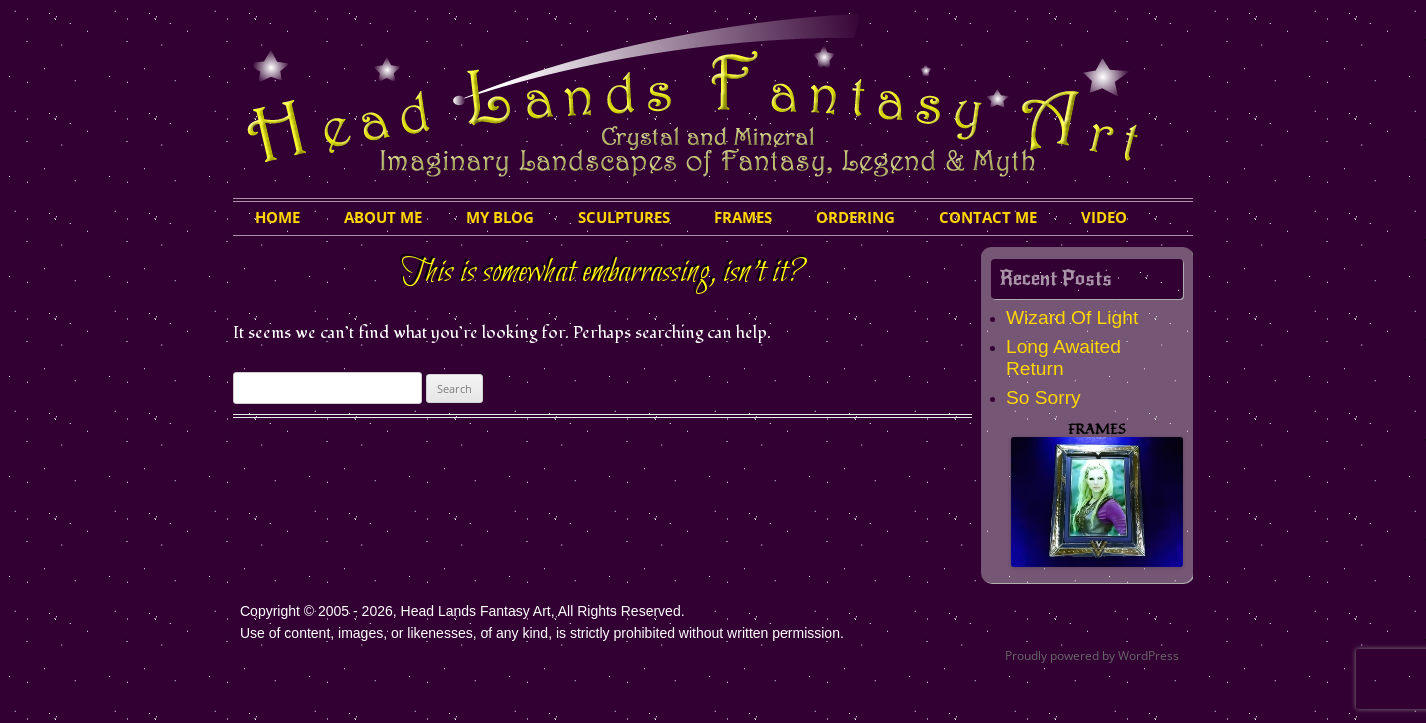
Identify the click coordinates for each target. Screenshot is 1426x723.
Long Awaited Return (1063, 357)
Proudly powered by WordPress (1092, 655)
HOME (277, 217)
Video (1104, 217)
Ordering (855, 217)
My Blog (500, 217)
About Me (383, 217)
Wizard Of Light (1072, 317)
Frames (743, 217)
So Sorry (1043, 397)
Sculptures (624, 217)
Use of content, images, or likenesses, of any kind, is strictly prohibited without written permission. (542, 633)
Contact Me (988, 217)
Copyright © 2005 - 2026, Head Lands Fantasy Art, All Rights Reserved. (462, 611)
